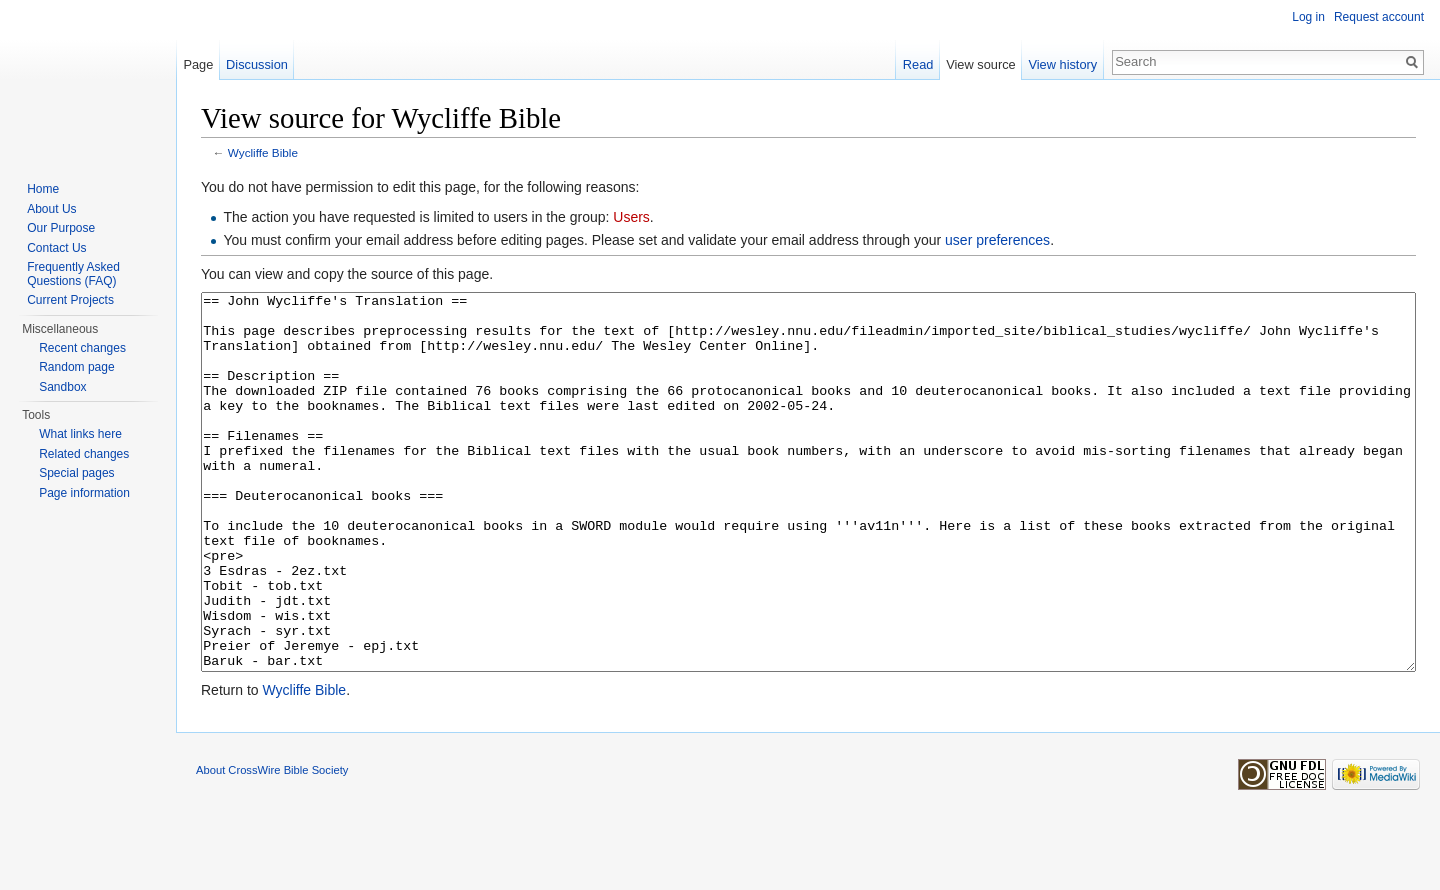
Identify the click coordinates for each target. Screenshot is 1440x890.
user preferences (997, 240)
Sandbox (62, 387)
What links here (80, 434)
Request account (1379, 17)
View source (980, 64)
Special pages (76, 473)
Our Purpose (61, 228)
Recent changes (82, 348)
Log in (1308, 17)
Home (43, 189)
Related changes (84, 454)
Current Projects (70, 300)
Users (631, 217)
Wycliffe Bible (263, 152)
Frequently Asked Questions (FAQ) (73, 274)
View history (1062, 64)
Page (198, 64)
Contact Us (56, 248)
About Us (51, 209)
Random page (76, 367)
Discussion (257, 64)
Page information (84, 493)
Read (918, 64)
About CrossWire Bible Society (272, 845)
